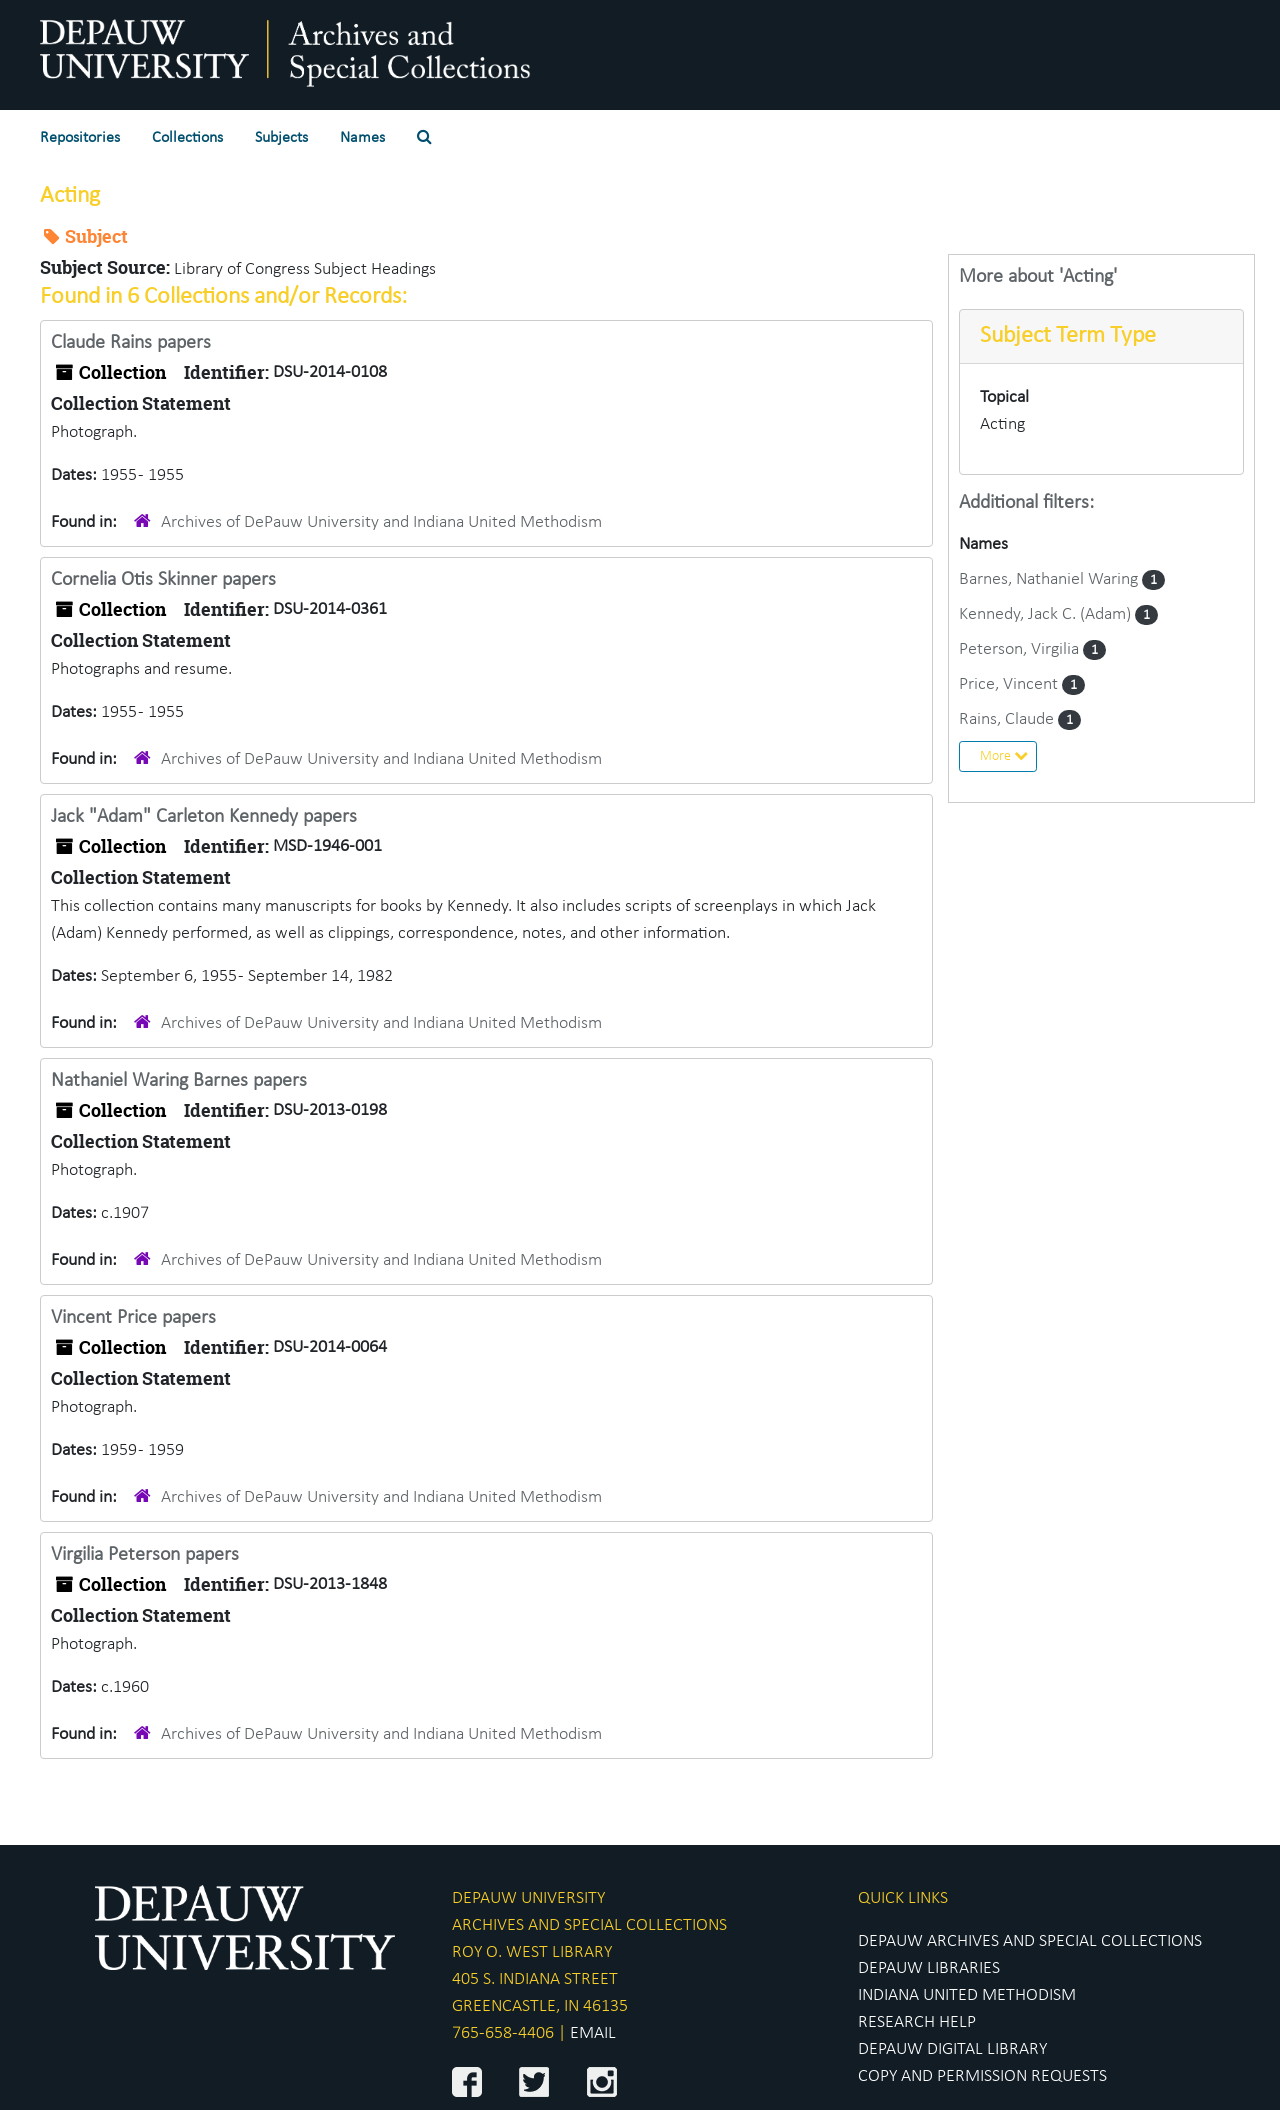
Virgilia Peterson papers (145, 1555)
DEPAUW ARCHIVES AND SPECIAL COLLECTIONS (1030, 1941)
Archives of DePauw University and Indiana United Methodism (381, 522)
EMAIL (593, 2033)
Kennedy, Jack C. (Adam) (1047, 614)
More (1004, 756)
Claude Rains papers (131, 343)
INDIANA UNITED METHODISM (967, 1995)
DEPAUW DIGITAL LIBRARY (952, 2049)
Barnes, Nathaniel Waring (1050, 579)
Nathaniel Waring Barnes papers (179, 1081)
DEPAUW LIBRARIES (929, 1968)
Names (362, 138)
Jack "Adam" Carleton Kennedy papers (204, 817)
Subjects (281, 138)
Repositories (80, 138)
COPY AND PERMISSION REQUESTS (982, 2076)
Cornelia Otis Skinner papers (163, 580)
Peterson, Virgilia (1021, 649)
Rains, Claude (1008, 719)
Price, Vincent (1010, 684)
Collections (187, 138)
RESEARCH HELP (917, 2022)
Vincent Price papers (133, 1318)
